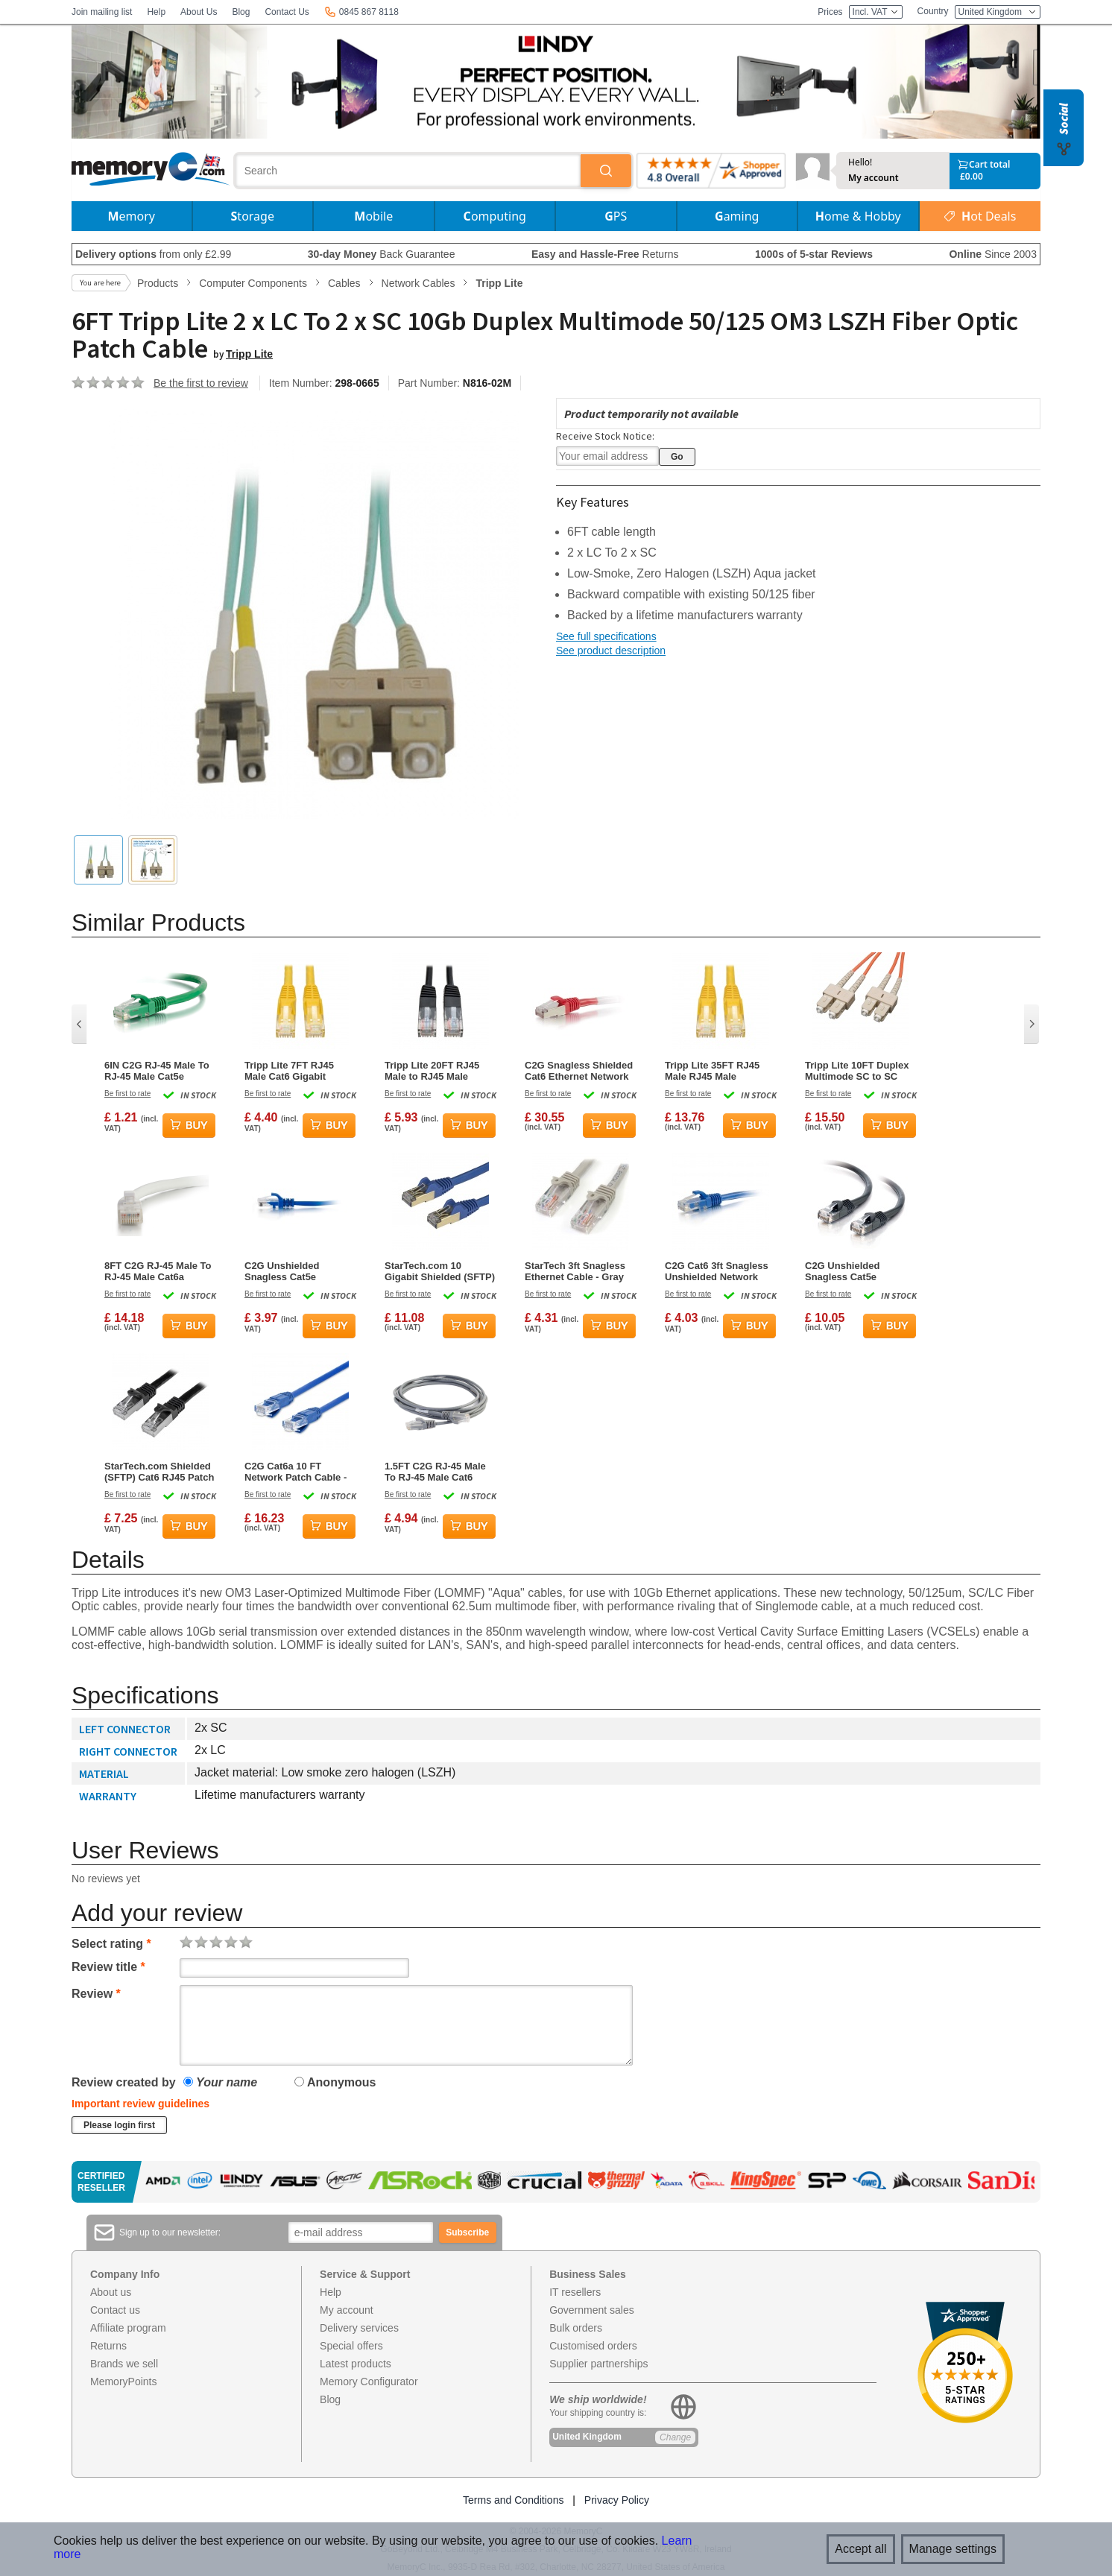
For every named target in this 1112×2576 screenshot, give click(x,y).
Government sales (591, 2310)
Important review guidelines (140, 2104)
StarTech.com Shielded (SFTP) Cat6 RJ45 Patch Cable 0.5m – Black (159, 1472)
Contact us (115, 2310)
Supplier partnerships (598, 2364)
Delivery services (359, 2328)
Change (675, 2437)
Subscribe (467, 2232)
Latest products (355, 2364)
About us (110, 2292)
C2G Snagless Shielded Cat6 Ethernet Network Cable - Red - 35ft (579, 1071)
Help (156, 12)
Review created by (124, 2082)
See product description (611, 650)
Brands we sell (124, 2364)
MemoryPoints (123, 2381)
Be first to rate (127, 1093)
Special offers (351, 2346)
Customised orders (593, 2346)
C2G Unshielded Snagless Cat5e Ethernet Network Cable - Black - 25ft (859, 1271)
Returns (108, 2346)
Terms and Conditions (513, 2500)
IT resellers (575, 2292)
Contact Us (287, 12)
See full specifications (606, 636)
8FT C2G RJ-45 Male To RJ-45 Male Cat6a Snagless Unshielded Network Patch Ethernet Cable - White (159, 1271)
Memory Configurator (369, 2381)
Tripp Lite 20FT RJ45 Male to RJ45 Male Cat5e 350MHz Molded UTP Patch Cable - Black (436, 1071)
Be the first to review (201, 383)
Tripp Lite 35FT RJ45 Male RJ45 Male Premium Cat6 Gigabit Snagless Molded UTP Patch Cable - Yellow (715, 1071)
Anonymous (335, 2082)
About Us (198, 12)
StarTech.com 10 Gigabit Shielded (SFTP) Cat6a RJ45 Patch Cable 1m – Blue (440, 1271)
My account (873, 178)
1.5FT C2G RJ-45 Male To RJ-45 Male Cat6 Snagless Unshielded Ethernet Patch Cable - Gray (436, 1472)
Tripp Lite (249, 354)
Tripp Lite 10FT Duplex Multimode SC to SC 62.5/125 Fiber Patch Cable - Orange (857, 1071)
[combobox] (408, 170)
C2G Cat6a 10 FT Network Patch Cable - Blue (295, 1472)
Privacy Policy (616, 2500)
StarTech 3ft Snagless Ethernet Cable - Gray (575, 1271)
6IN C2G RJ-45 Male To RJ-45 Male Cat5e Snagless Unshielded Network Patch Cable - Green (156, 1071)
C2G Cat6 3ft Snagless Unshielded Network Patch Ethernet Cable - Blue (716, 1271)
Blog (241, 12)
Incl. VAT (876, 12)
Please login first (119, 2125)
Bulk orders (575, 2328)
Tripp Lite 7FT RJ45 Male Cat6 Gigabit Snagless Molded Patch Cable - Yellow (298, 1071)
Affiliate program (128, 2328)
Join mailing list (102, 12)
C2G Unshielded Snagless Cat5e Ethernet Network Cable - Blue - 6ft (299, 1271)
